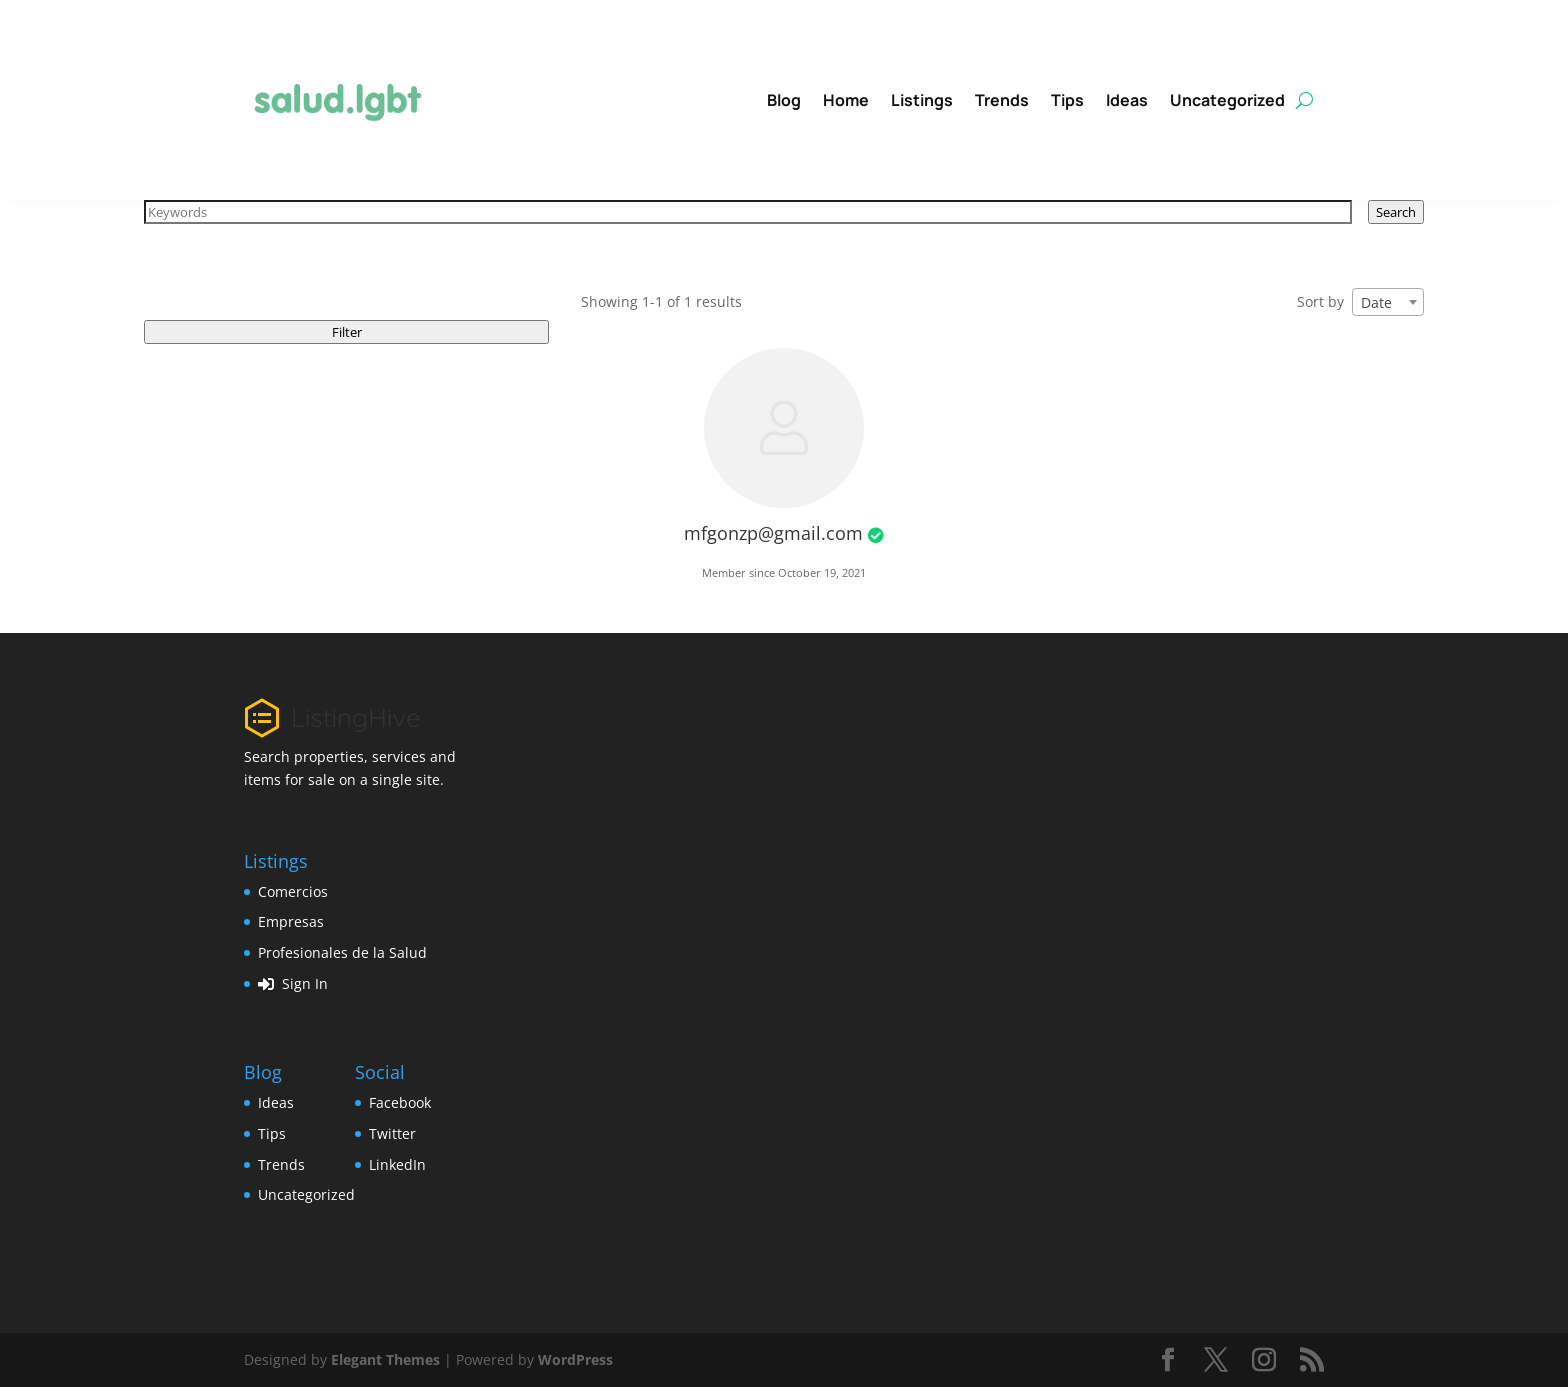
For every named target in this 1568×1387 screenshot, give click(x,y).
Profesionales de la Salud (342, 952)
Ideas (1127, 100)
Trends (1002, 100)
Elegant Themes (385, 1359)
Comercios (293, 891)
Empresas (291, 921)
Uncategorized (1227, 100)
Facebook (400, 1102)
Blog (784, 100)
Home (846, 100)
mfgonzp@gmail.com (773, 533)
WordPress (575, 1359)
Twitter (392, 1133)
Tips (1067, 100)
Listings (922, 100)
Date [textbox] (1376, 302)
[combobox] (1388, 302)
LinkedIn (397, 1164)
